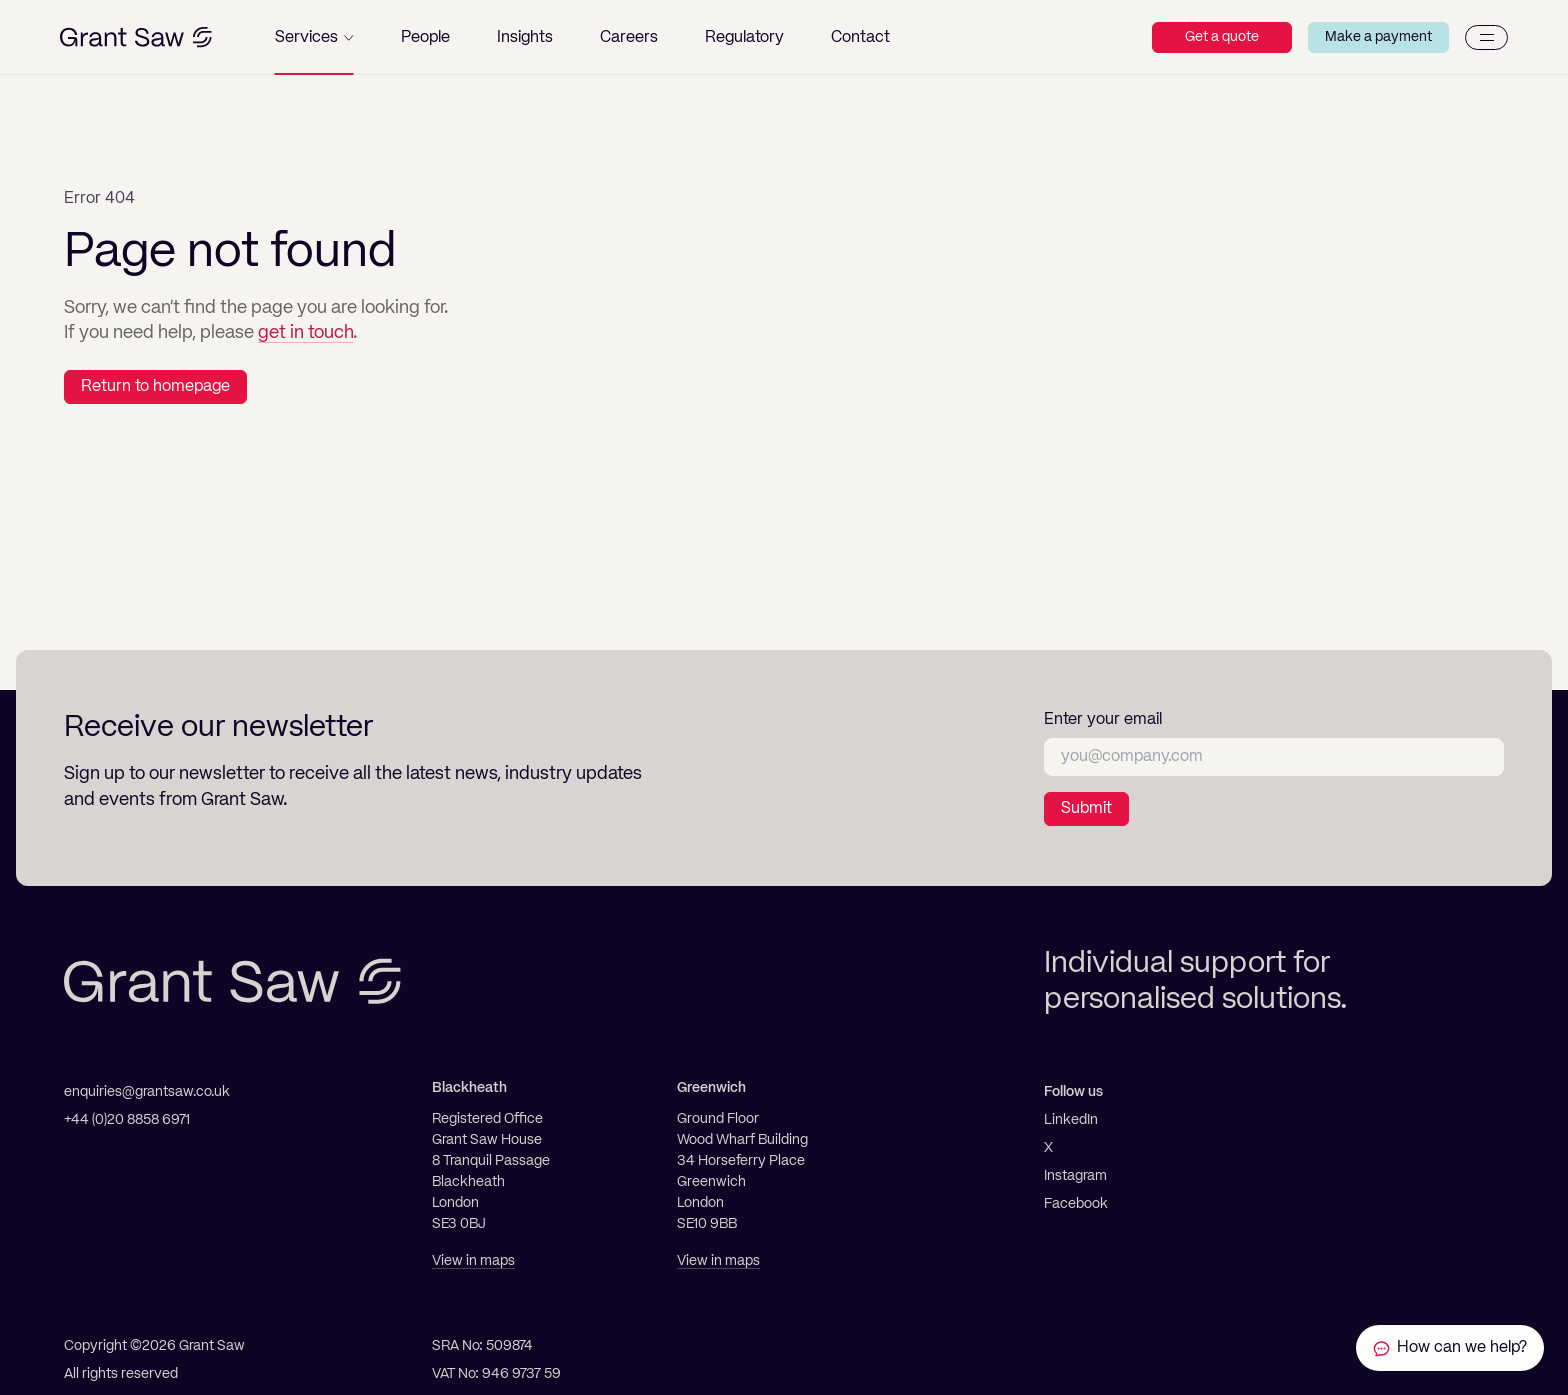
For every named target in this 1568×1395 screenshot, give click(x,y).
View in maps (473, 1261)
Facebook (1076, 1204)
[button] (314, 37)
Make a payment (1378, 37)
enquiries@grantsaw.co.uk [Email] (147, 1092)
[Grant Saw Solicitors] (136, 37)
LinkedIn (1071, 1120)
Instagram (1075, 1176)
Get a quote (1222, 37)
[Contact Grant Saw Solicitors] (1450, 1348)
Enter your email (1103, 720)
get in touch (305, 333)
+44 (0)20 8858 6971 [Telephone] (127, 1120)
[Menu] (1486, 37)
